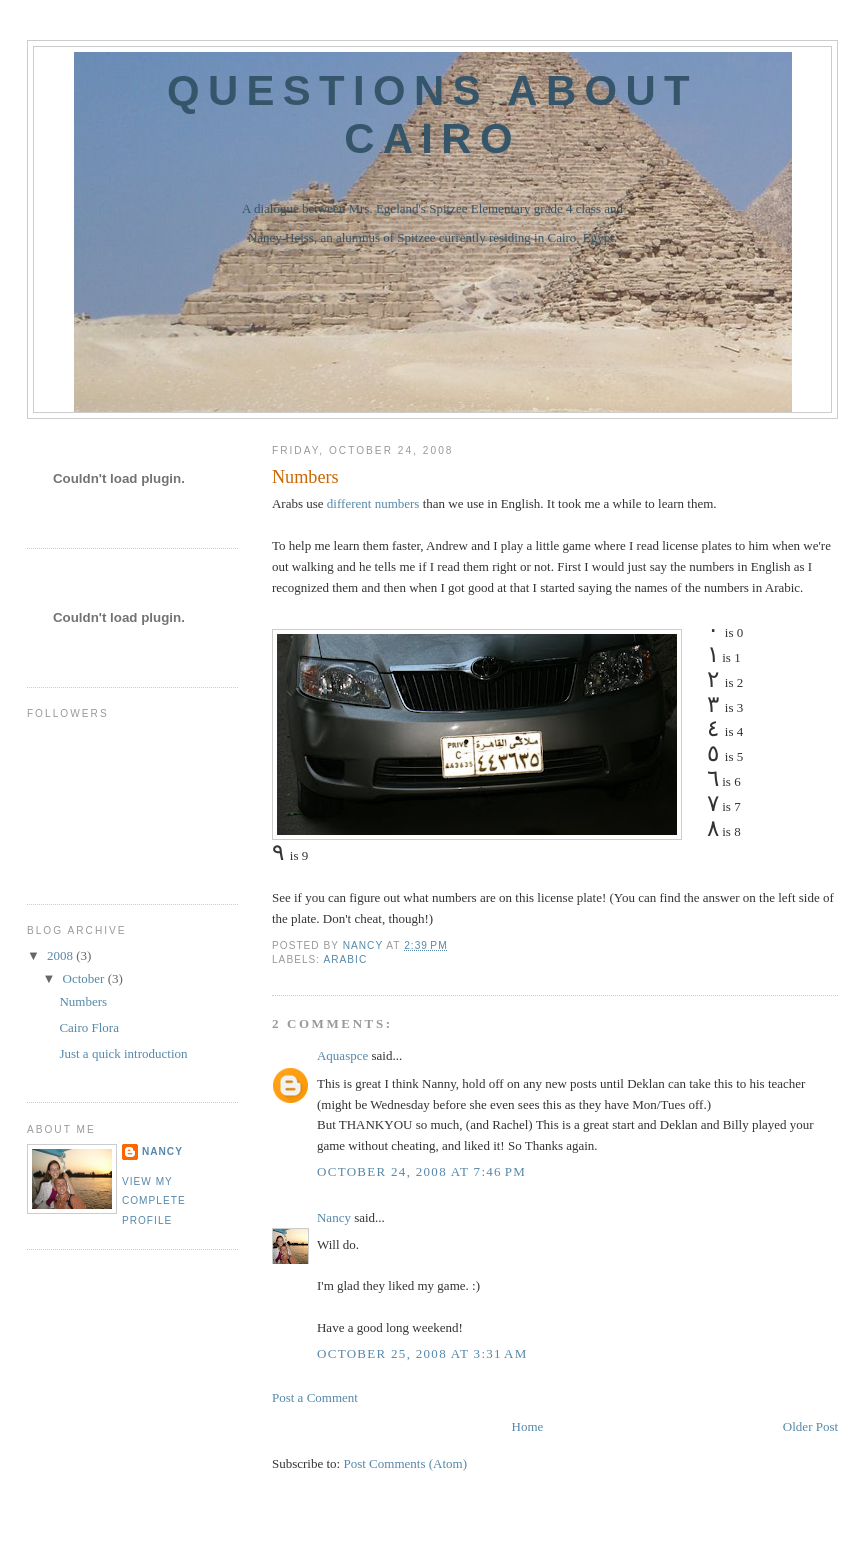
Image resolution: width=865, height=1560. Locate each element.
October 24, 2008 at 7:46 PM (421, 1171)
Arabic (345, 959)
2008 (61, 955)
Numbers (83, 1001)
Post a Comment (315, 1397)
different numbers (373, 503)
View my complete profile (154, 1201)
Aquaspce (342, 1055)
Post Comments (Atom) (405, 1463)
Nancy (334, 1217)
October (85, 978)
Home (528, 1426)
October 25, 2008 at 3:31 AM (422, 1353)
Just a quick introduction (123, 1053)
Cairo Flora (89, 1027)
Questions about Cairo (432, 114)
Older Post (810, 1426)
